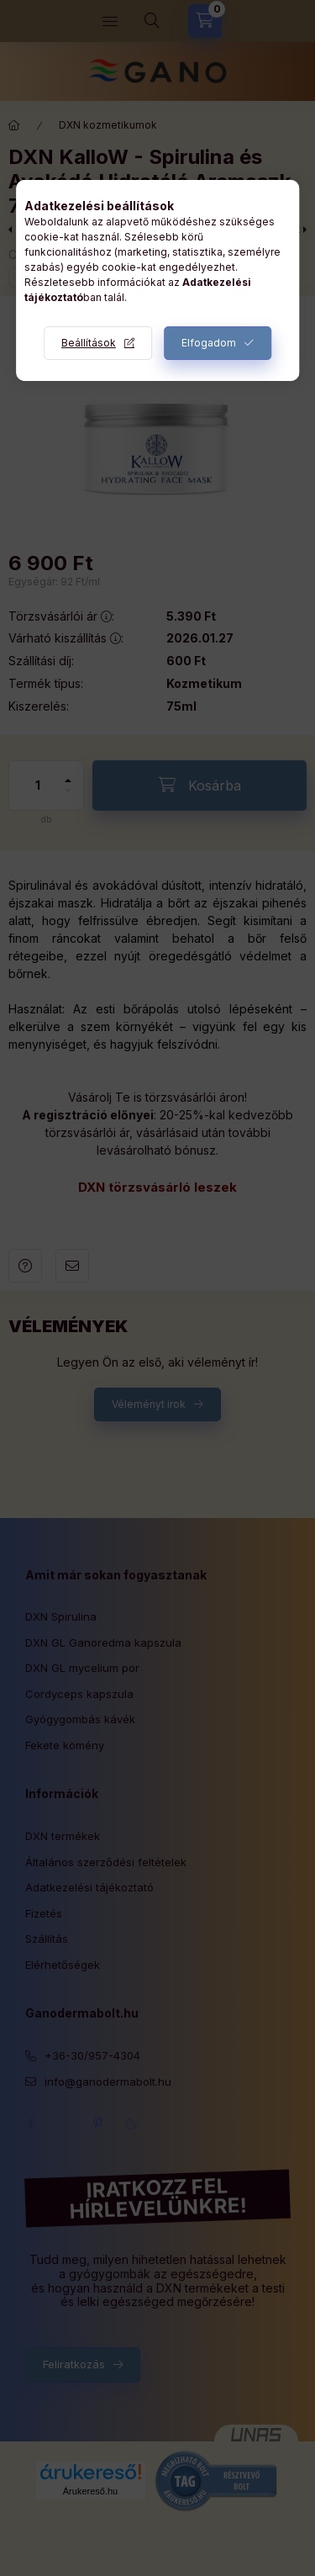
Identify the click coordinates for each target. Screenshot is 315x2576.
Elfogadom (208, 342)
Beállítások (88, 342)
